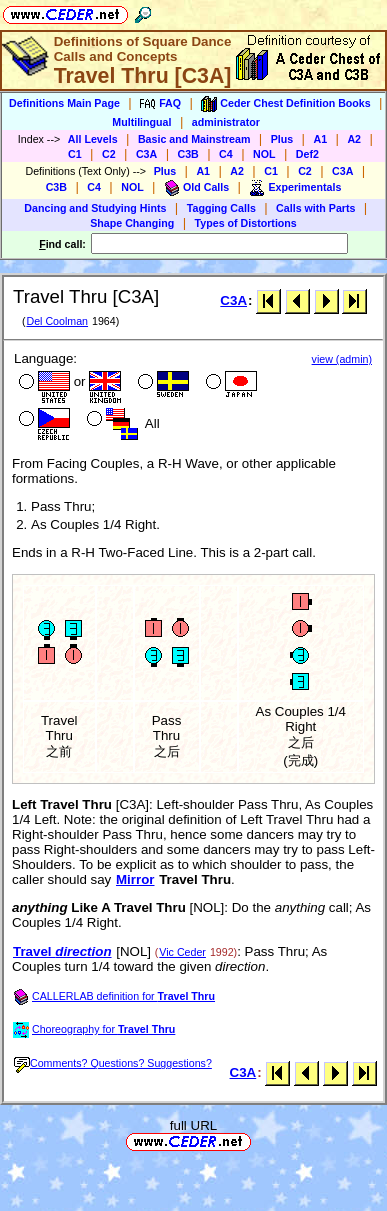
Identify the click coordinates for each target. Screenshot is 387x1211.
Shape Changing (132, 223)
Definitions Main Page (64, 103)
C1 (75, 154)
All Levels (93, 139)
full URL (193, 1125)
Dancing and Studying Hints (95, 208)
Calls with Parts (315, 208)
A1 (320, 139)
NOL (264, 154)
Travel (62, 951)
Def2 (307, 154)
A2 (354, 139)
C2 (109, 154)
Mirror (135, 879)
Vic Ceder (182, 952)
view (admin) (342, 359)
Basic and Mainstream (194, 139)
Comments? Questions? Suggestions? (113, 1063)
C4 (226, 154)
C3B (188, 154)
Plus (282, 139)
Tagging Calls (221, 208)
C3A (146, 154)
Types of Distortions (246, 223)
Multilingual (141, 122)
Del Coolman (57, 321)
